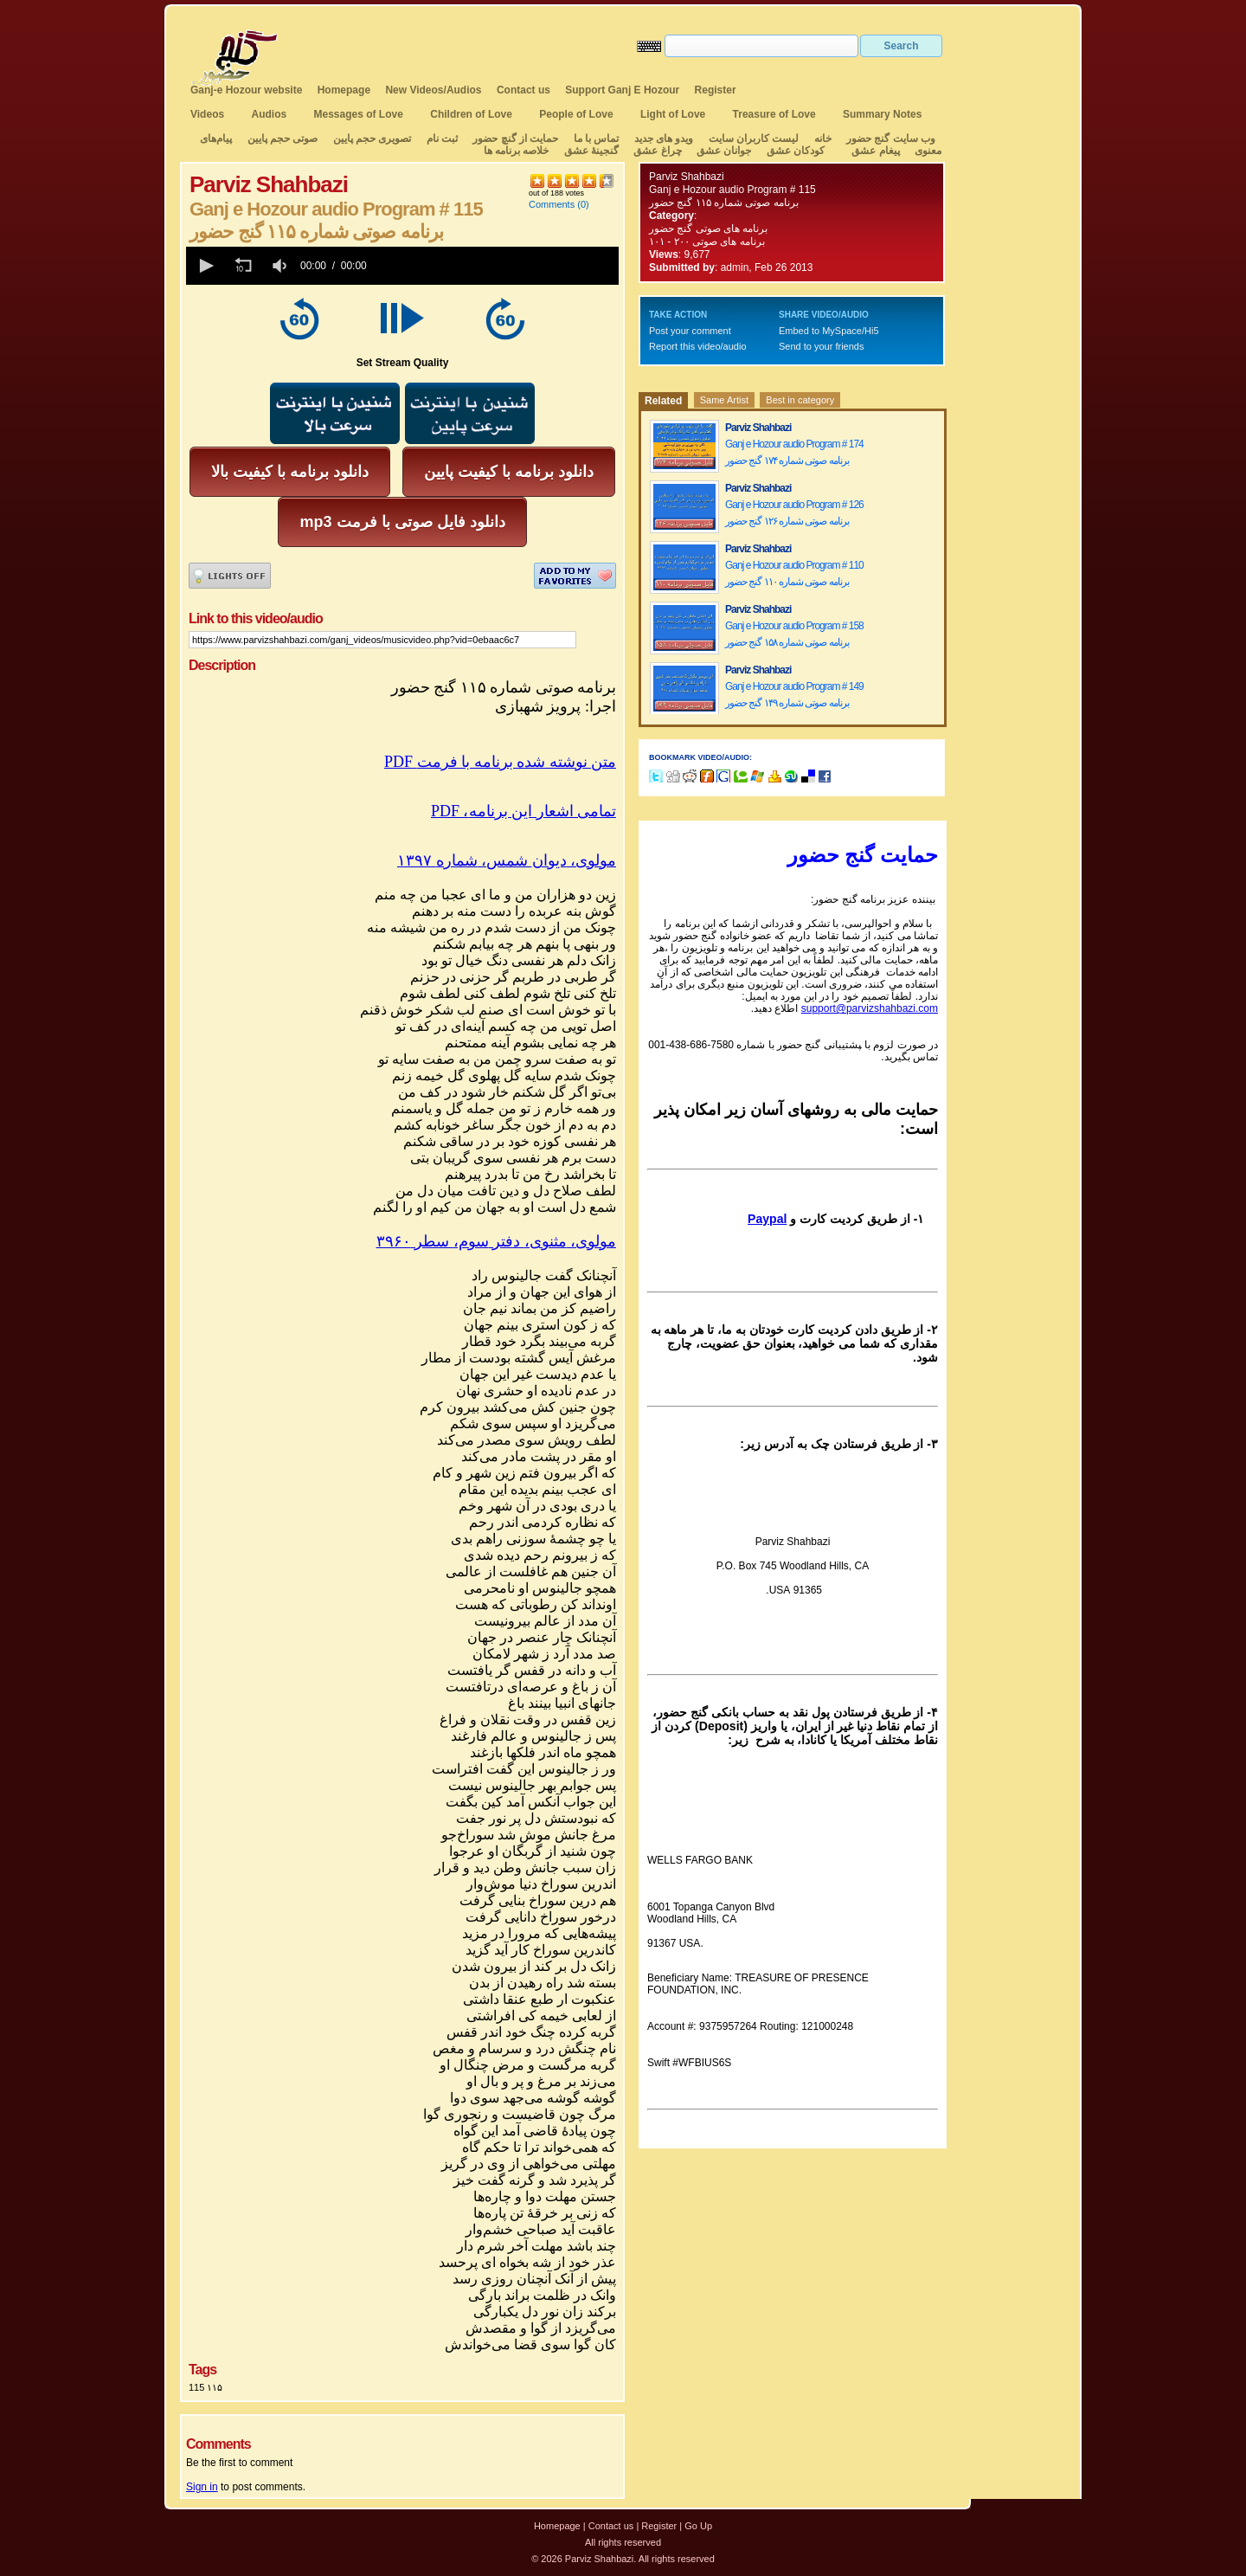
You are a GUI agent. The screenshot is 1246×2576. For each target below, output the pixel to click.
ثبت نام (442, 138)
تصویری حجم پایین (370, 138)
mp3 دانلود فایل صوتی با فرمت (401, 522)
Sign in (202, 2487)
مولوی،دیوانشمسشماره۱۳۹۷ (506, 860)
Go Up (698, 2526)
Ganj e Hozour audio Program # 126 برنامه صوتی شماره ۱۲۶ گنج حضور (794, 513)
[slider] (496, 266)
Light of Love (672, 114)
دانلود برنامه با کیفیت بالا (290, 471)
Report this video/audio (698, 346)
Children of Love (471, 114)
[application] (402, 266)
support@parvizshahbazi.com (869, 1008)
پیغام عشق (875, 151)
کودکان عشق (796, 151)
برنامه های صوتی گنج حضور (708, 228)
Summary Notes (882, 114)
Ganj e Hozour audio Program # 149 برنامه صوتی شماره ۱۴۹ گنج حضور (794, 694)
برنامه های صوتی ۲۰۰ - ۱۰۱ (708, 241)
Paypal (767, 1219)
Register (715, 90)
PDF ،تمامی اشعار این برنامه (523, 811)
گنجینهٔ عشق (591, 151)
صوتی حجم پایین (281, 138)
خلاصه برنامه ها (516, 151)
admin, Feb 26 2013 (767, 267)
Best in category (800, 400)
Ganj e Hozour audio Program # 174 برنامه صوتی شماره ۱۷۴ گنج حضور (794, 452)
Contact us (523, 90)
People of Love (576, 114)
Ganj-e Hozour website (246, 90)
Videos (207, 114)
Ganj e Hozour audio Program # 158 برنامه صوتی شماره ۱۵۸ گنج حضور (794, 634)
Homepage (344, 90)
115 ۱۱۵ (205, 2387)
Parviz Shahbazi (686, 177)
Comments (552, 204)
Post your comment (690, 330)
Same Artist (724, 400)
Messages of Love (358, 114)
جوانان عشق (724, 151)
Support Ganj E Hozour (622, 90)
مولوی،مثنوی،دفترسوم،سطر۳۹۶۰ (496, 1241)
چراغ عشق (657, 151)
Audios (268, 114)
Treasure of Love (774, 114)
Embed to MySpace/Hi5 (829, 330)
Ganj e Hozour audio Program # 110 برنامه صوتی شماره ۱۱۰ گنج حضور (794, 573)
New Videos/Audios (433, 90)
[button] (205, 266)
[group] (281, 266)
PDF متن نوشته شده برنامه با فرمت (500, 761)
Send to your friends (821, 346)
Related (663, 401)
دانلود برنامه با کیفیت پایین (509, 471)
